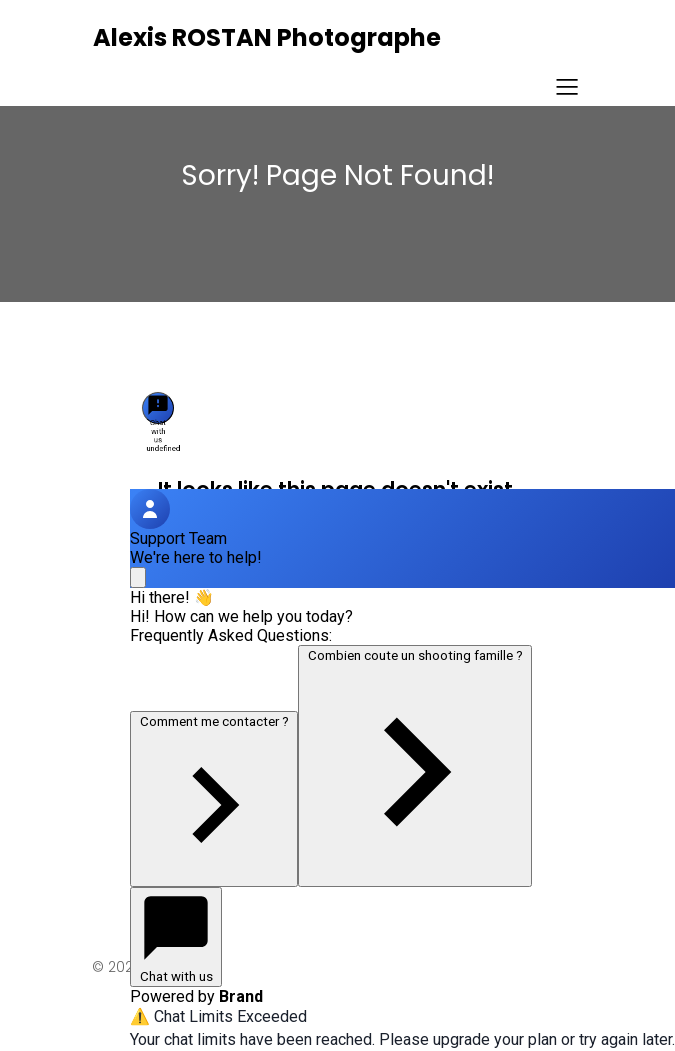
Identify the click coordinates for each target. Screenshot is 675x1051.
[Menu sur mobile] (568, 86)
